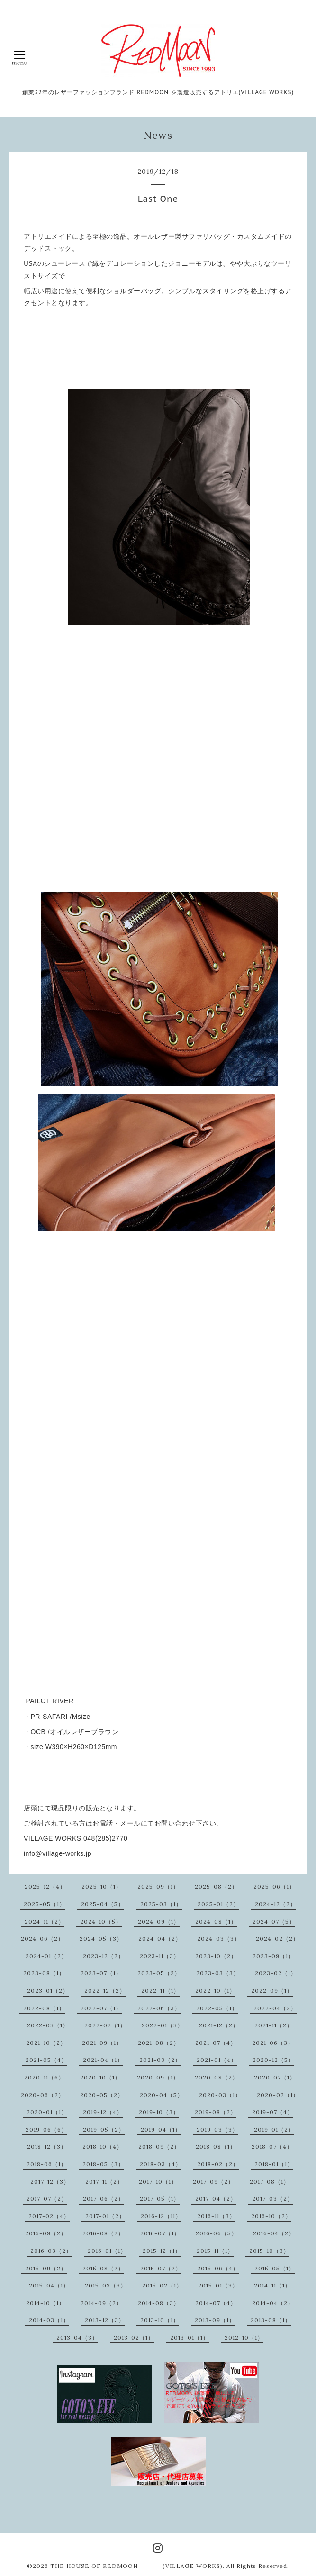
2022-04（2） (275, 2008)
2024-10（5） (101, 1921)
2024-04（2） (159, 1938)
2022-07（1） (101, 2008)
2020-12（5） (273, 2059)
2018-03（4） (160, 2164)
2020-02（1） (278, 2094)
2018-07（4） (272, 2146)
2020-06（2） (42, 2094)
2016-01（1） (107, 2250)
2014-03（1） (49, 2319)
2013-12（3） (105, 2319)
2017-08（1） (269, 2181)
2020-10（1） (100, 2077)
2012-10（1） (244, 2337)
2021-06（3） (273, 2042)
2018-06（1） (47, 2164)
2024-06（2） (42, 1938)
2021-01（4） (217, 2059)
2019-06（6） (46, 2129)
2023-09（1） (273, 1956)
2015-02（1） (162, 2285)
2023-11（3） (160, 1956)
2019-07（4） (272, 2111)
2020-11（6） (44, 2077)
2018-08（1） (216, 2146)
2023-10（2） (216, 1956)
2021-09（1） (102, 2042)
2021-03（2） (160, 2059)
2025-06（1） (274, 1886)
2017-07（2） (47, 2198)
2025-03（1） (161, 1903)
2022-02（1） (105, 2025)
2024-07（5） (274, 1921)
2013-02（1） (134, 2337)
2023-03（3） (217, 1973)
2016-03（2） (51, 2250)
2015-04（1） (49, 2285)
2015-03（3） (105, 2285)
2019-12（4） (103, 2111)
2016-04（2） (274, 2233)
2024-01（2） (46, 1956)
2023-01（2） (48, 1990)
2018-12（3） (47, 2146)
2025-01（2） (218, 1903)
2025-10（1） (101, 1886)
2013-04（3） (77, 2337)
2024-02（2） (277, 1938)
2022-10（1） (215, 1990)
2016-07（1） (160, 2233)
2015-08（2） (103, 2268)
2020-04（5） (161, 2094)
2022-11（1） (160, 1990)
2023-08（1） (44, 1973)
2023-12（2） (103, 1956)
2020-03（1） (220, 2094)
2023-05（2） (159, 1973)
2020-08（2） (216, 2077)
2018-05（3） (103, 2164)
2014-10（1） (45, 2302)
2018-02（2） (218, 2164)
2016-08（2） (103, 2233)
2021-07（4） (215, 2042)
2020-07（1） (275, 2077)
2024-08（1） (216, 1921)
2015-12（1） (162, 2250)
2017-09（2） (213, 2181)
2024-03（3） (218, 1938)
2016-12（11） (161, 2216)
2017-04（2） (215, 2198)
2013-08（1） (271, 2319)
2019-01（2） (274, 2129)
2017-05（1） (160, 2198)
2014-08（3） (159, 2302)
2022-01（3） (162, 2025)
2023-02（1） (276, 1973)
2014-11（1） (272, 2285)
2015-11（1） (215, 2250)
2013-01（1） (189, 2337)
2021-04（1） (103, 2059)
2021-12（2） (219, 2025)
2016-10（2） (271, 2216)
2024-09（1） (159, 1921)
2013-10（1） (159, 2319)
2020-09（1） (158, 2077)
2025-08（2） (216, 1886)
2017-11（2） (104, 2181)
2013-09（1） (215, 2319)
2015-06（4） (218, 2268)
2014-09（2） (101, 2302)
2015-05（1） (274, 2268)
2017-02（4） (49, 2216)
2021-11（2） (273, 2025)
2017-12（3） (50, 2181)
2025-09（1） (158, 1886)
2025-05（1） (44, 1903)
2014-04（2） (273, 2302)
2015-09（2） (46, 2268)
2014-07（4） (215, 2302)
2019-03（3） (217, 2129)
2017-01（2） (105, 2216)
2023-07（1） (101, 1973)
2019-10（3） (159, 2111)
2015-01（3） (218, 2285)
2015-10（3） (269, 2250)
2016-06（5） (216, 2233)
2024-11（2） (44, 1921)
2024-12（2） (275, 1903)
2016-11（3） (216, 2216)
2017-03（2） (272, 2198)
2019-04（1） (161, 2129)
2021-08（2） (159, 2042)
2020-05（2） (102, 2094)
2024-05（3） (101, 1938)
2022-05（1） (217, 2008)
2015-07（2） (160, 2268)
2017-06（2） (103, 2198)
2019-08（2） (215, 2111)
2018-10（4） (102, 2146)
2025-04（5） (102, 1903)
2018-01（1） (273, 2164)
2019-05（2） (104, 2129)
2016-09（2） (46, 2233)
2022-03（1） (48, 2025)
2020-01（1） (47, 2111)
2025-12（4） (45, 1886)
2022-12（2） (105, 1990)
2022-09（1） (272, 1990)
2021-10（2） (46, 2042)
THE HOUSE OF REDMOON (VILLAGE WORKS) (136, 2565)
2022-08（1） (44, 2008)
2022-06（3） (159, 2008)
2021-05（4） (46, 2059)
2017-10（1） (158, 2181)
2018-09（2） (159, 2146)
